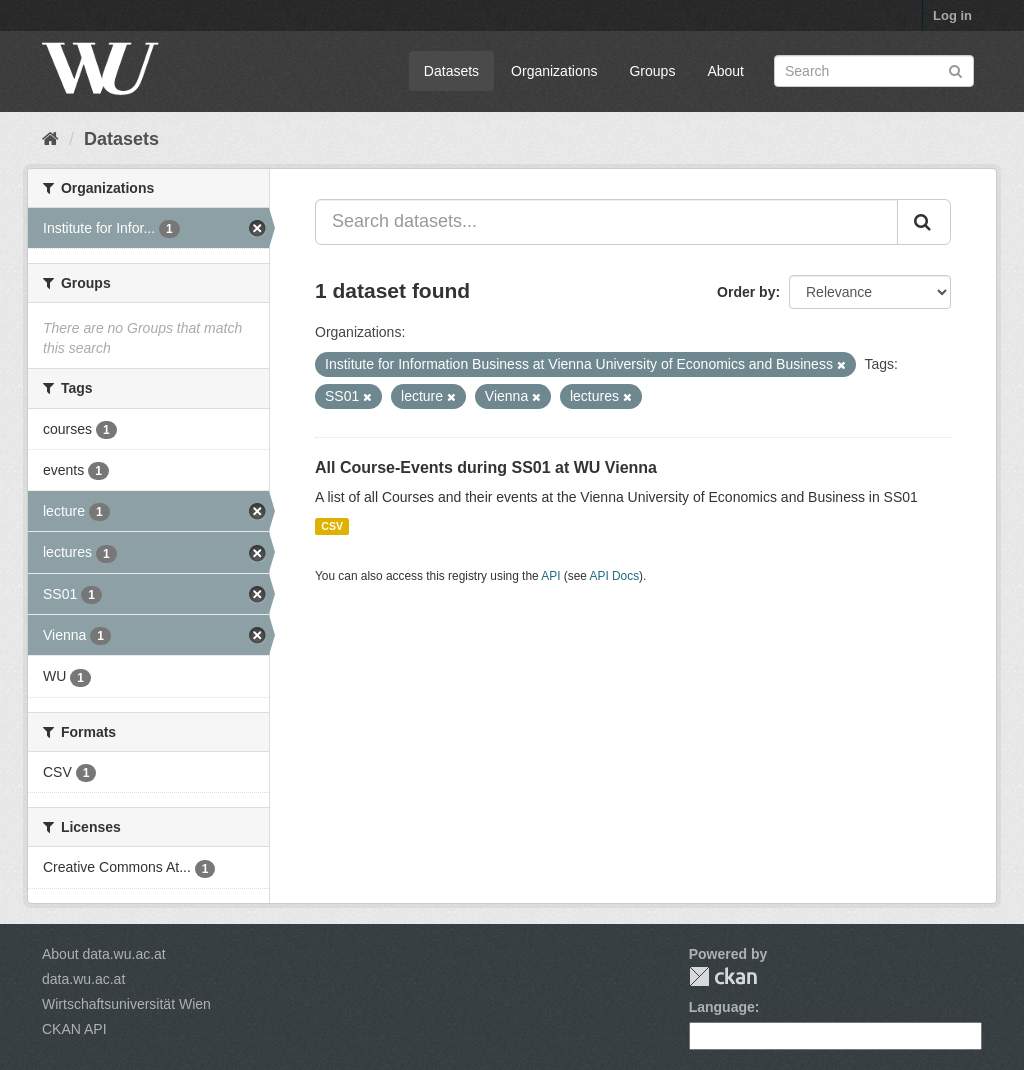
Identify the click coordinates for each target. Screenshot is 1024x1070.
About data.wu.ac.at (104, 954)
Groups (652, 71)
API (550, 576)
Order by (746, 292)
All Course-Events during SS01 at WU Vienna (486, 467)
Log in (952, 15)
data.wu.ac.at (83, 979)
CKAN (723, 976)
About (725, 71)
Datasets (451, 71)
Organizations (554, 71)
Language (722, 1007)
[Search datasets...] (606, 222)
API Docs (615, 576)
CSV (332, 526)
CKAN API (74, 1029)
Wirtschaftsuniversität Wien (126, 1004)
